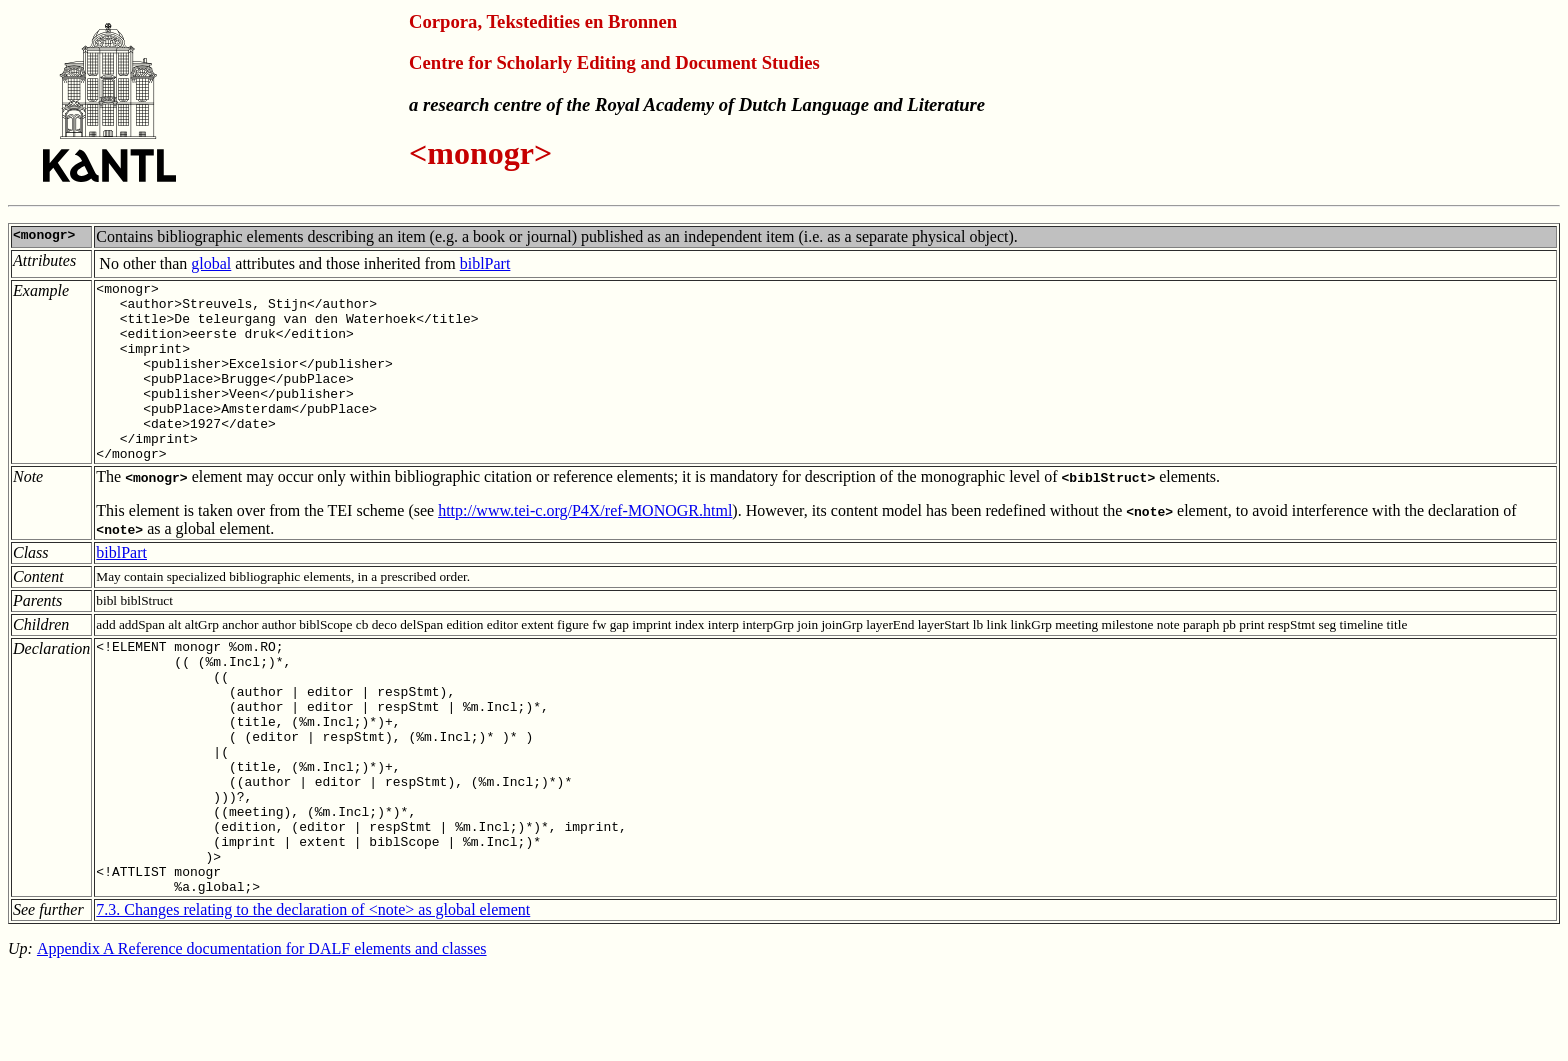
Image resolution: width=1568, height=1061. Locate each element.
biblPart (485, 263)
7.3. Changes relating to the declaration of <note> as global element (313, 996)
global (211, 263)
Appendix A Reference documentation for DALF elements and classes (262, 1035)
